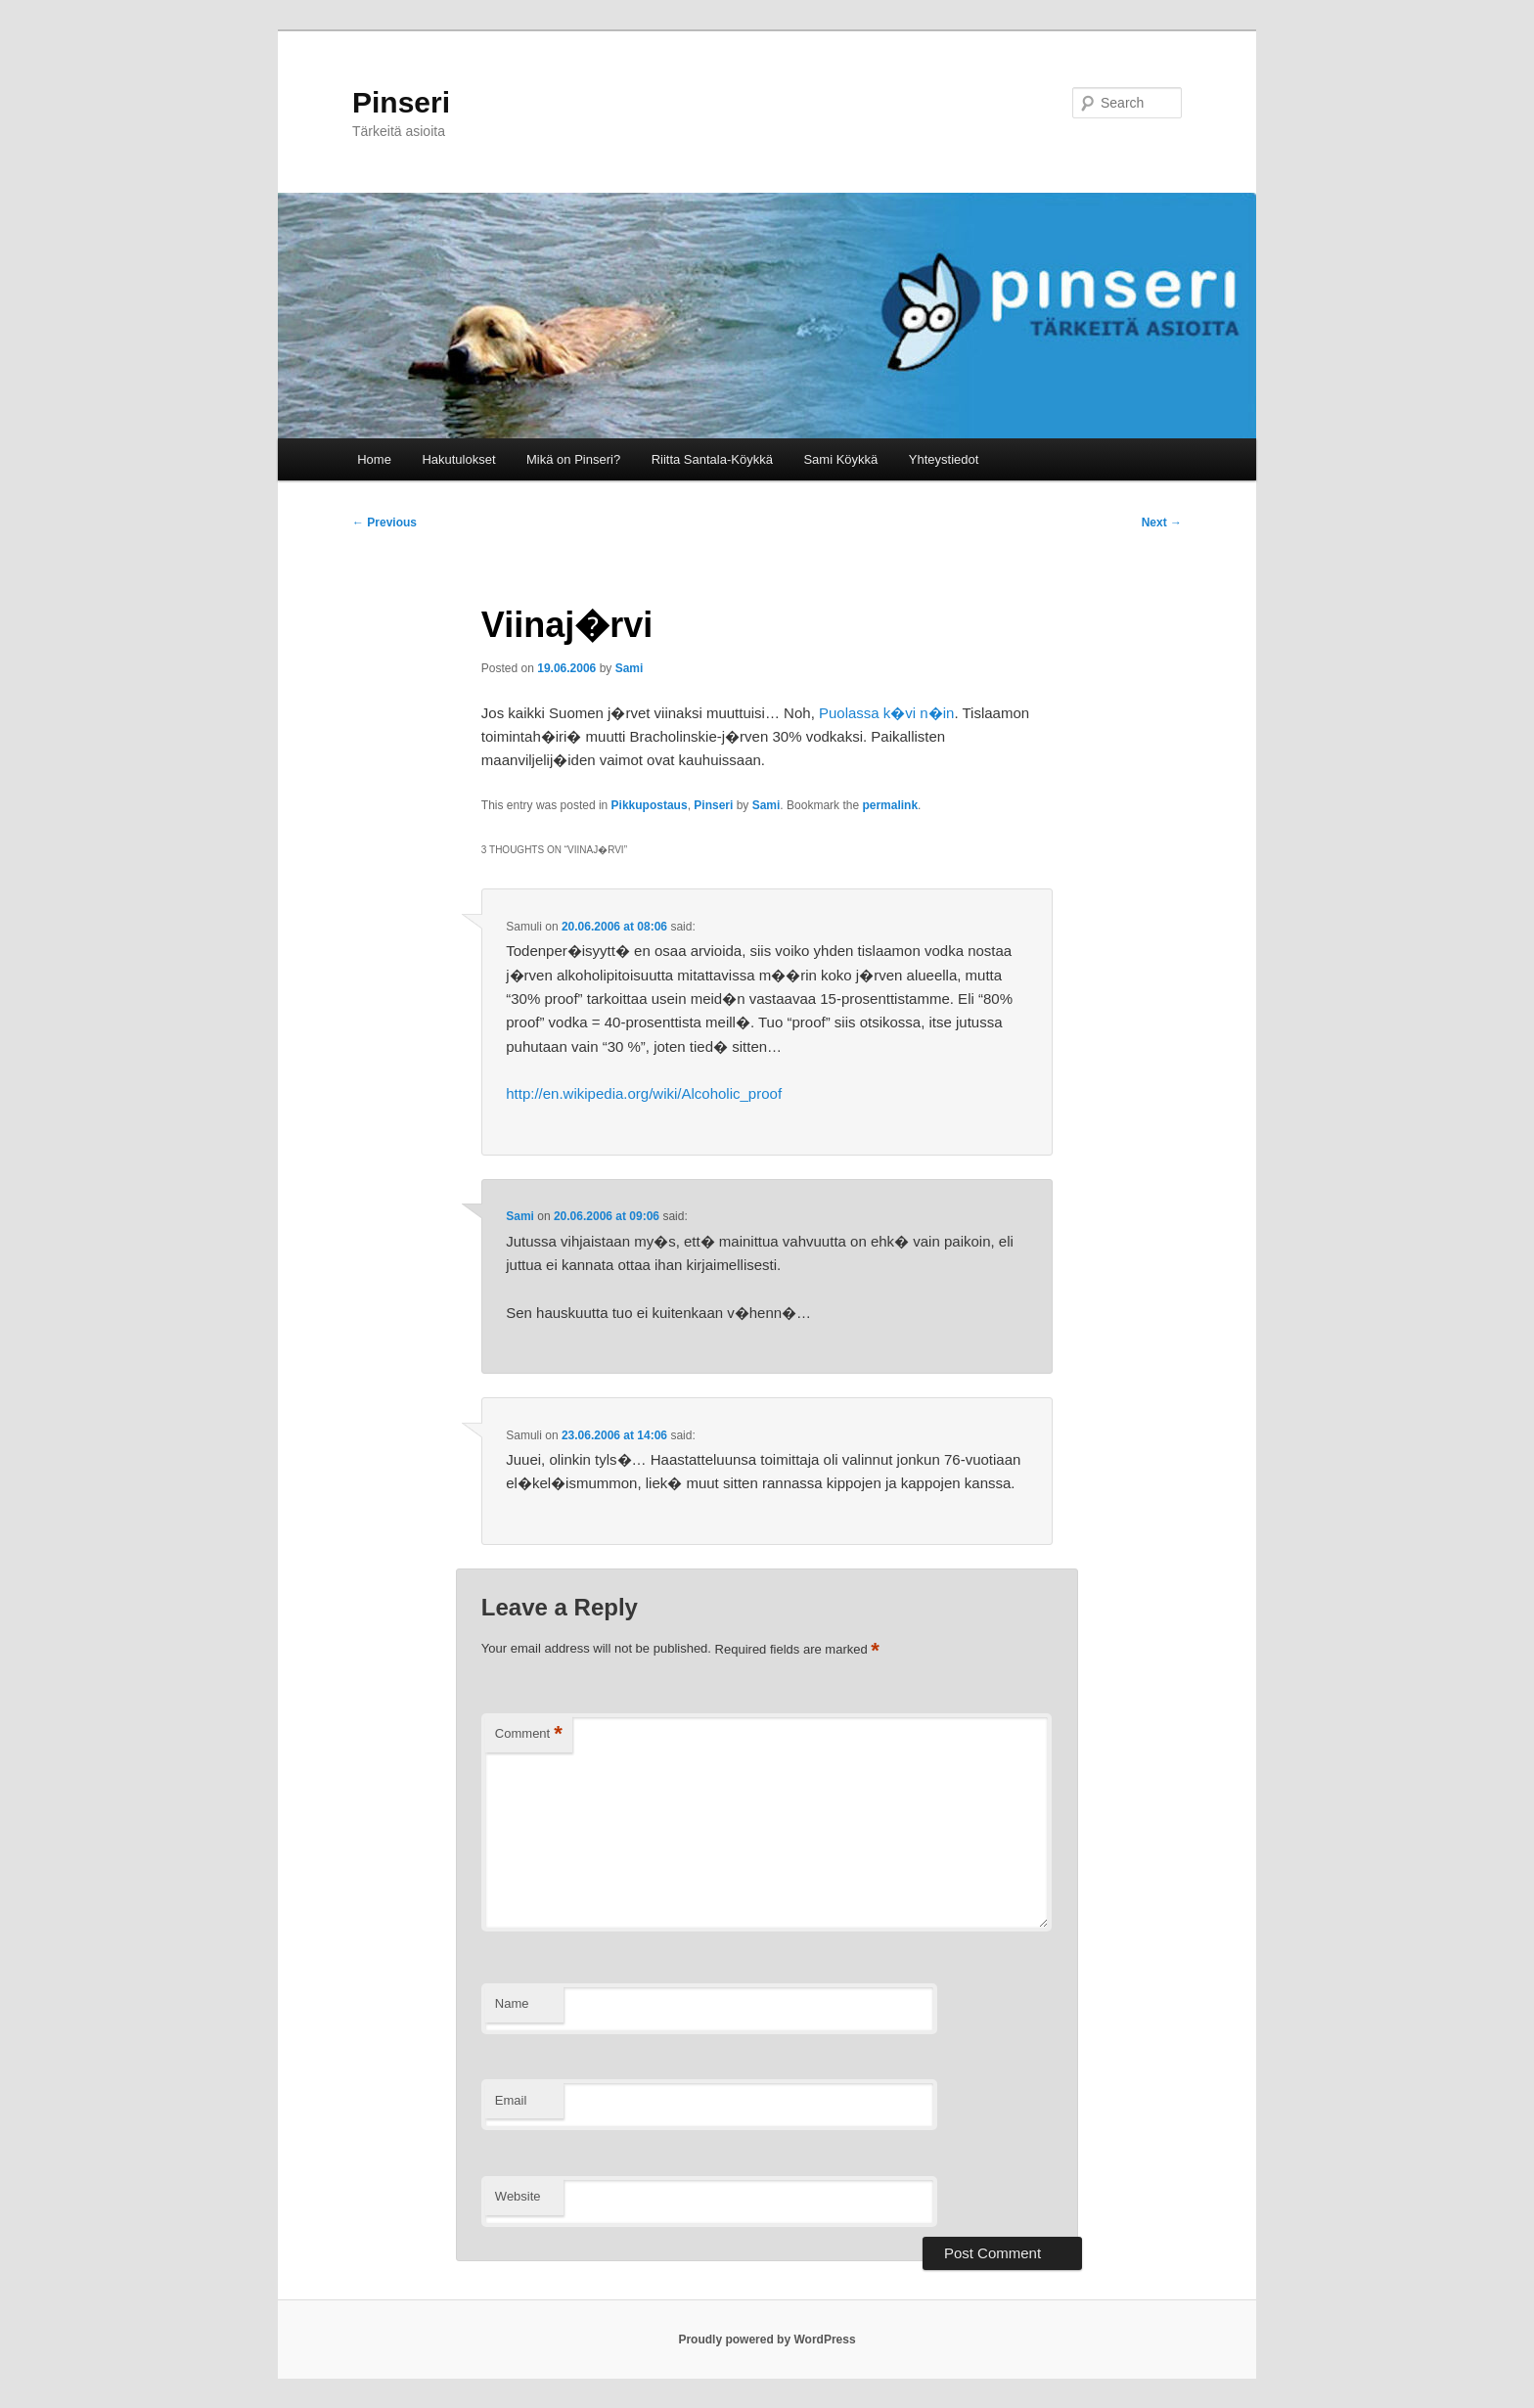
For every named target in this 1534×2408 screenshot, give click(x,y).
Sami (629, 668)
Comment (529, 1734)
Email (511, 2100)
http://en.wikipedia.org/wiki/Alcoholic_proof (644, 1093)
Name (512, 2003)
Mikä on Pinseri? (573, 459)
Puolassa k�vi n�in (886, 712)
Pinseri (401, 102)
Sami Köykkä (840, 459)
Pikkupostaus (649, 805)
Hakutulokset (458, 459)
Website (518, 2196)
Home (374, 459)
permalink (890, 805)
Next (1162, 522)
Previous (384, 522)
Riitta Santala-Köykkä (712, 459)
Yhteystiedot (944, 459)
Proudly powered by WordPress (766, 2339)
